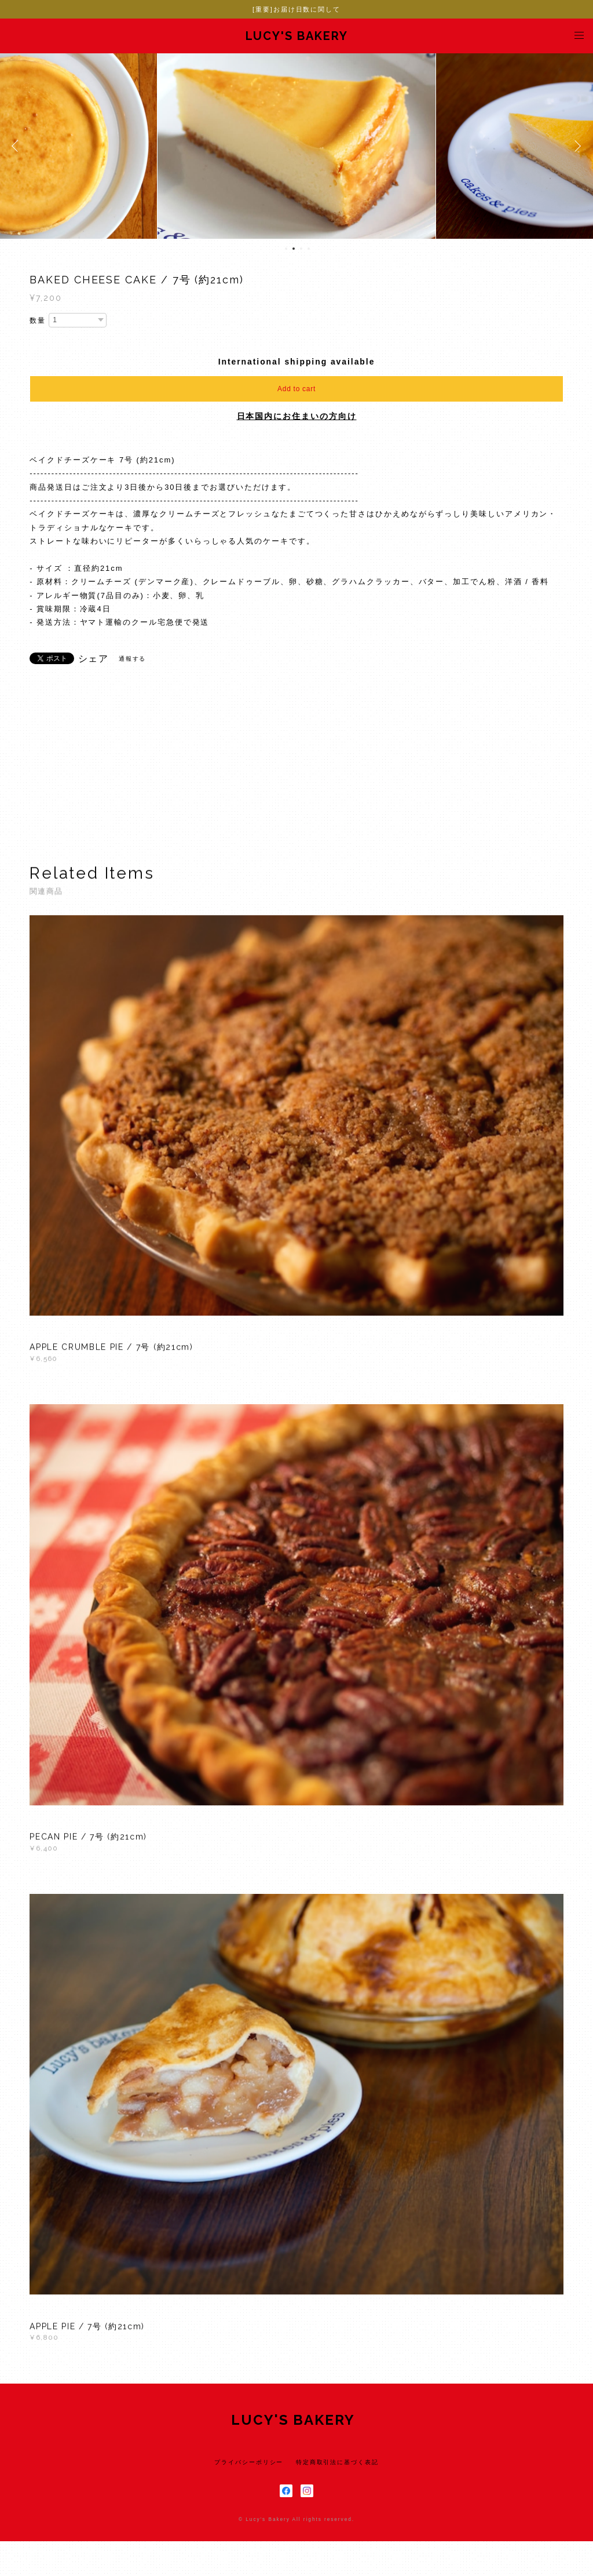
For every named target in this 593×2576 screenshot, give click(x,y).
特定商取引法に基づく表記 (337, 2462)
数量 (38, 320)
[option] (296, 146)
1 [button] (286, 248)
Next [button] (575, 146)
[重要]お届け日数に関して (296, 9)
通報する (133, 658)
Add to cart (296, 389)
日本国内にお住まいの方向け (297, 416)
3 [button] (301, 248)
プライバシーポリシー (248, 2462)
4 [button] (309, 248)
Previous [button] (17, 146)
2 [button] (293, 248)
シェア (93, 659)
